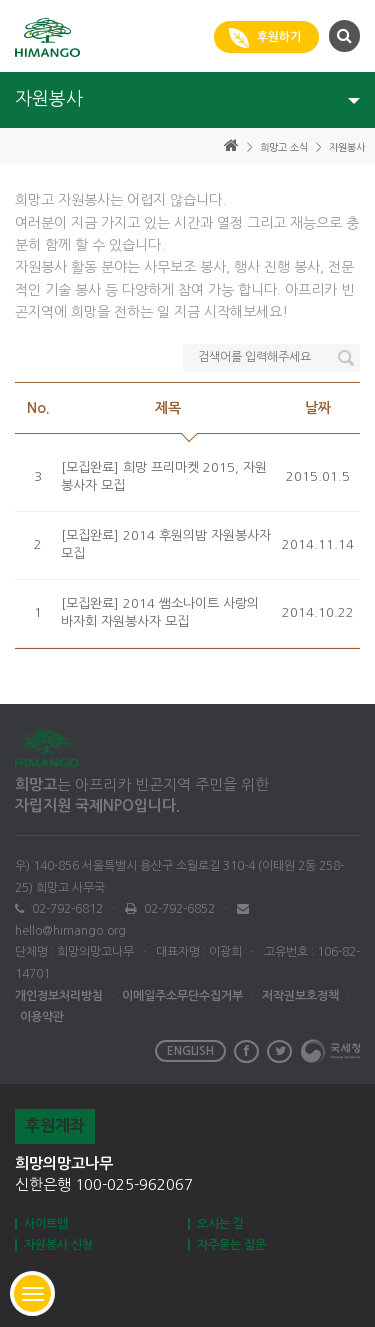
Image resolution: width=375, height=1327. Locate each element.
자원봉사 (347, 147)
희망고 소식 (284, 147)
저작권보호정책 (300, 996)
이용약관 (42, 1017)
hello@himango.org (70, 931)
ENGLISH (190, 1051)
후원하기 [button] (266, 38)
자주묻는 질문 (231, 1245)
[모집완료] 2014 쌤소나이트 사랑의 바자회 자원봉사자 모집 (160, 613)
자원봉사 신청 (58, 1245)
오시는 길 (220, 1224)
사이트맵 (46, 1224)
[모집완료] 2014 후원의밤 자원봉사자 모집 (166, 545)
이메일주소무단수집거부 (182, 996)
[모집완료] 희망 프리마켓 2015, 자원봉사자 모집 (164, 477)
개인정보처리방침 (59, 996)
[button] (342, 35)
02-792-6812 (66, 909)
